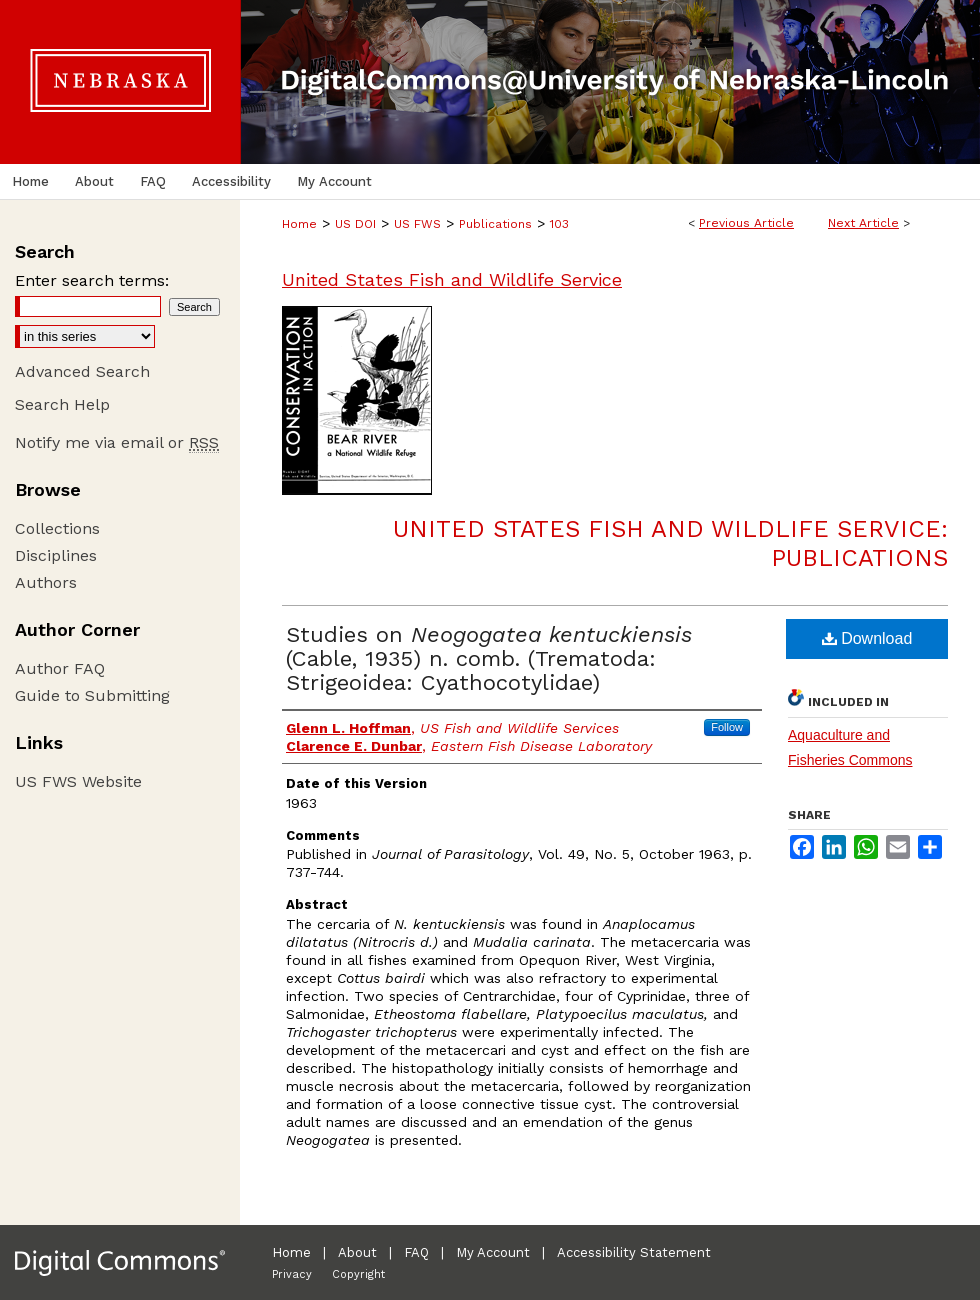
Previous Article (746, 223)
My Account (493, 1252)
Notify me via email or (117, 442)
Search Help (62, 404)
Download (867, 638)
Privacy (292, 1274)
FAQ (416, 1252)
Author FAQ (60, 668)
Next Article (863, 223)
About (357, 1252)
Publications (495, 224)
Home (299, 224)
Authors (46, 582)
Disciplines (56, 555)
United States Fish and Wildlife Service (452, 279)
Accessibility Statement (634, 1252)
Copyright (358, 1274)
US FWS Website (78, 781)
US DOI (355, 224)
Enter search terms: (92, 280)
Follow (727, 727)
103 (559, 224)
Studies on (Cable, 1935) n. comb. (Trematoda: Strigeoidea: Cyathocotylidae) (489, 658)
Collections (57, 528)
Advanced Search (82, 371)
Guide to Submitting (92, 695)
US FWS (417, 224)
